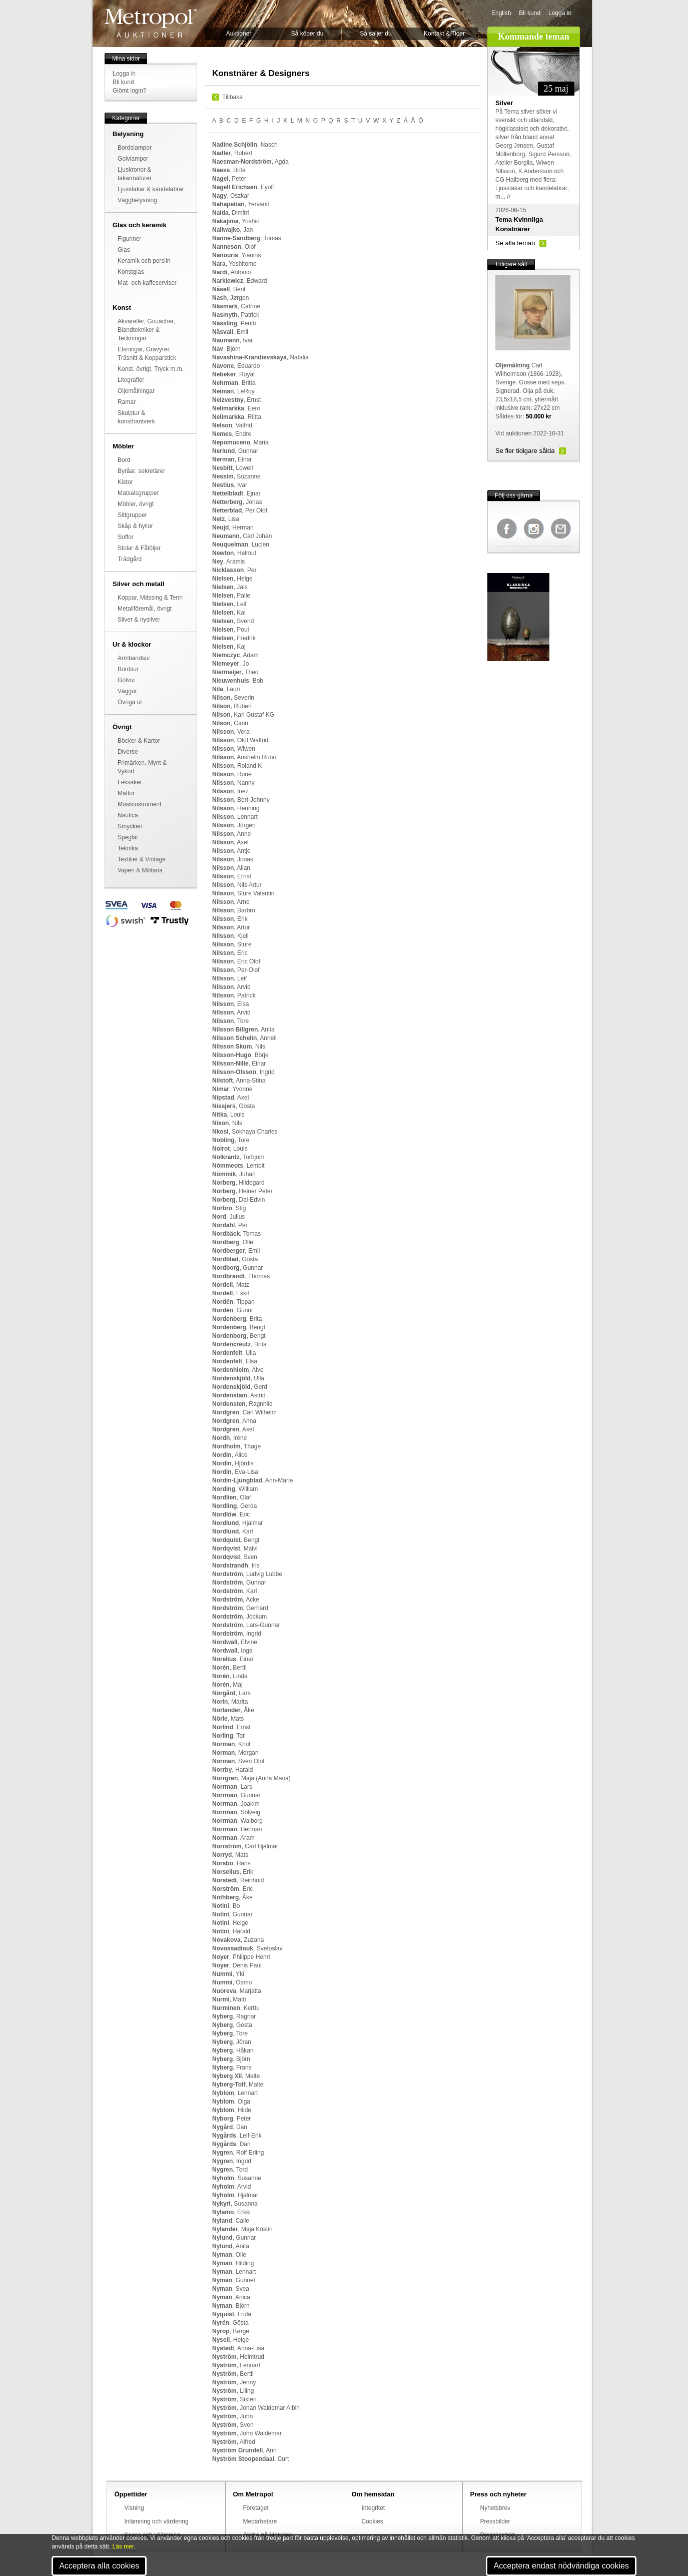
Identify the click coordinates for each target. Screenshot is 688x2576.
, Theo (235, 672)
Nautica (128, 815)
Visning (134, 2507)
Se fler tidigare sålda (525, 450)
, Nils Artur (237, 884)
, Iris (236, 1565)
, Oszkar (230, 195)
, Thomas (241, 1276)
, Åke (233, 1710)
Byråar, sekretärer (141, 470)
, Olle (232, 1242)
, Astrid (239, 1395)
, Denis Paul (237, 1965)
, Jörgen (234, 825)
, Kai (229, 612)
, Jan (232, 229)
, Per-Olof (236, 969)
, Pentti (234, 323)
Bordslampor (135, 147)
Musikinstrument (139, 804)
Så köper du (307, 33)
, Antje (231, 850)
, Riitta (236, 416)
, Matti (229, 1999)
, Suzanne (236, 476)
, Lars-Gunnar (246, 1625)
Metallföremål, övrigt (145, 608)
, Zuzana (238, 1939)
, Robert (232, 153)
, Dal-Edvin (238, 1199)
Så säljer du (375, 33)
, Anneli (244, 1038)
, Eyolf (243, 187)
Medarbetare (260, 2521)
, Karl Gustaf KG (243, 714)
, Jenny (234, 2382)
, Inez (230, 791)
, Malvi (235, 1548)
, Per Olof (239, 510)
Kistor (125, 481)
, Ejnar (236, 493)
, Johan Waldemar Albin (256, 2407)
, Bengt (238, 1327)
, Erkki (231, 2212)
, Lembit (238, 1165)
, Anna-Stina (239, 1080)
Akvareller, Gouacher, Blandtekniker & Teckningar (146, 330)
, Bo (226, 1905)
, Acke (235, 1599)
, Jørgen (230, 297)
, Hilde (231, 2110)
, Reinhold (238, 1880)
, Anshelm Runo (244, 757)
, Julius (228, 1216)
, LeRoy (233, 391)
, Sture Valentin (243, 893)
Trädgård (130, 559)
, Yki (228, 1973)
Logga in (559, 13)
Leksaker (130, 782)
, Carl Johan (242, 536)
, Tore (230, 1020)
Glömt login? (129, 90)
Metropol (151, 23)
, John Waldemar (247, 2433)
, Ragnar (234, 2016)
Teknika (128, 848)
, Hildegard (238, 1182)
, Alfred (233, 2441)
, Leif (229, 604)
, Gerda (234, 1505)
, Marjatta (236, 1990)
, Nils (238, 1046)
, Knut (231, 1744)
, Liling (233, 2390)
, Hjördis (233, 1463)
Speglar (128, 837)
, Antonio (231, 272)
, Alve (238, 1369)
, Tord (230, 2169)
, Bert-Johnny (241, 799)
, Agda (250, 161)
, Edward (239, 280)
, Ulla (234, 1352)
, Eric (230, 952)
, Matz (230, 1284)
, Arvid (231, 986)
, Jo (230, 663)
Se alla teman (515, 243)
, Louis (228, 1114)
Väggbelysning (137, 200)
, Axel (230, 842)
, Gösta (233, 1106)
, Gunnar (235, 450)
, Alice (230, 1454)
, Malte (236, 2076)
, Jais (230, 587)
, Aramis (228, 561)
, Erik (230, 918)
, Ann (244, 2450)
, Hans (231, 1863)
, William (235, 1488)
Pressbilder (495, 2521)
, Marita (230, 1701)
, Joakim (236, 1803)
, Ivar (232, 340)
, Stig (229, 1208)
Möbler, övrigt (136, 503)
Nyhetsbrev (495, 2507)
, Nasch (245, 144)
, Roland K (237, 765)
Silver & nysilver (139, 619)
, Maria (240, 442)
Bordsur (128, 669)
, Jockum (239, 1616)
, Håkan (233, 2050)
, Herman (233, 527)
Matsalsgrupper (138, 492)
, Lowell (232, 467)
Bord (124, 459)
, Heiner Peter (242, 1191)
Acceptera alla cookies (99, 2565)
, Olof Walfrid (240, 740)
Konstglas (131, 271)
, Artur (231, 927)
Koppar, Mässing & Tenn (150, 597)
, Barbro (233, 910)
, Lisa (225, 519)
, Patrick (235, 314)
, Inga (232, 1650)
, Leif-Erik (237, 2135)
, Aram (233, 1837)
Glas (124, 249)
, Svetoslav (247, 1948)
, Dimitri (230, 212)
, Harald (232, 1769)
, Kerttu (236, 2007)
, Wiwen (233, 748)
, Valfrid (232, 425)
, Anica (231, 2297)
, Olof (234, 246)
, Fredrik (234, 638)
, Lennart (235, 816)
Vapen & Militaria (140, 870)
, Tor (228, 1735)
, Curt (250, 2458)
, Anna (234, 1420)
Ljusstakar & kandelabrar (151, 189)
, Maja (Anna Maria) (251, 1778)
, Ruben (232, 706)
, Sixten (234, 2399)
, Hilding (233, 2263)
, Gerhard (240, 1608)
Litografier (131, 379)
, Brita (229, 170)
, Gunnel (233, 2280)
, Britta (234, 382)
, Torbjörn (238, 1157)
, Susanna (235, 2203)
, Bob (237, 680)
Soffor (126, 537)
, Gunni (232, 1310)
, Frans (232, 2067)
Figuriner (129, 238)
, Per (234, 570)
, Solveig (236, 1812)
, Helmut (234, 553)
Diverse (128, 751)
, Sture (232, 944)
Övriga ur (130, 702)
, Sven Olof (238, 1761)
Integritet (373, 2507)
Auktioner (239, 33)
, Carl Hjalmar (245, 1846)
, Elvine (234, 1642)
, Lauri (226, 689)
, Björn (226, 348)
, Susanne (236, 2178)
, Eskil (230, 1293)
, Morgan (235, 1752)
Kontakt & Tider (444, 33)
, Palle (231, 595)
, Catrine (236, 306)
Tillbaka (232, 97)
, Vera (231, 731)
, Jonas (237, 501)
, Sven (234, 1557)
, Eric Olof (236, 961)
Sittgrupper (132, 515)
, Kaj (229, 646)
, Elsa (230, 1003)
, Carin (230, 723)
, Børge (230, 2331)
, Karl (232, 1531)
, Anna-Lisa (238, 2348)
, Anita (243, 1029)
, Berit (229, 289)
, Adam (235, 655)
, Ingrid (243, 1072)
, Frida (231, 2314)
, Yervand (241, 204)
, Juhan (234, 1174)
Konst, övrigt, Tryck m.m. (151, 368)
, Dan (229, 2127)
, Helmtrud (238, 2356)
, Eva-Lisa (235, 1471)
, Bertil (229, 1667)
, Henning (236, 808)
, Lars (231, 1693)
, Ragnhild (242, 1403)
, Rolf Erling (238, 2152)
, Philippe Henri (241, 1956)
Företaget (256, 2507)
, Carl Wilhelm (244, 1412)
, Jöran (231, 2041)
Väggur (127, 691)
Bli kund (529, 13)
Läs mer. (124, 2546)
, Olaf (231, 1497)
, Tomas (246, 238)
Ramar (127, 401)
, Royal (233, 374)
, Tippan (233, 1301)
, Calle (230, 2220)
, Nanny (233, 782)
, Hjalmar (237, 1522)
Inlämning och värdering (157, 2521)
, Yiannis (236, 255)
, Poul (230, 629)
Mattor (126, 793)
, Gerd (239, 1386)
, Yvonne (232, 1089)
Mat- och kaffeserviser (147, 282)
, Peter (229, 178)
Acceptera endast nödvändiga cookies (560, 2565)
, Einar (232, 459)
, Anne (231, 833)
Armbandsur (134, 658)
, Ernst (236, 399)
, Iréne (229, 1437)
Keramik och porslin (144, 260)
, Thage (236, 1446)
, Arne (231, 901)
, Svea (230, 2288)
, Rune (232, 774)
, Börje (240, 1055)
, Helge (232, 578)
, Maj (227, 1684)
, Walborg (237, 1820)
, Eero (236, 408)
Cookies (372, 2521)
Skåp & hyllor (135, 526)
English (501, 13)
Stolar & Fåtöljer (139, 548)
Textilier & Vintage (142, 859)
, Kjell (230, 935)
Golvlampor (133, 158)
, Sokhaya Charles (245, 1131)
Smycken (130, 826)
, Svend (233, 621)
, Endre (231, 433)
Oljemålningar (136, 390)
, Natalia (260, 357)
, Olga (231, 2101)
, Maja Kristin (242, 2229)
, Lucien (240, 544)
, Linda (230, 1676)
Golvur (126, 680)
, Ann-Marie (252, 1480)
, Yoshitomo (234, 263)
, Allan (231, 867)
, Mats (228, 1718)
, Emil (230, 331)
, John (232, 2416)
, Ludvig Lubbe (247, 1574)
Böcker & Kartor (139, 740)
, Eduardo (236, 365)
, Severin (233, 697)
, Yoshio (236, 221)
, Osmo (232, 1982)
